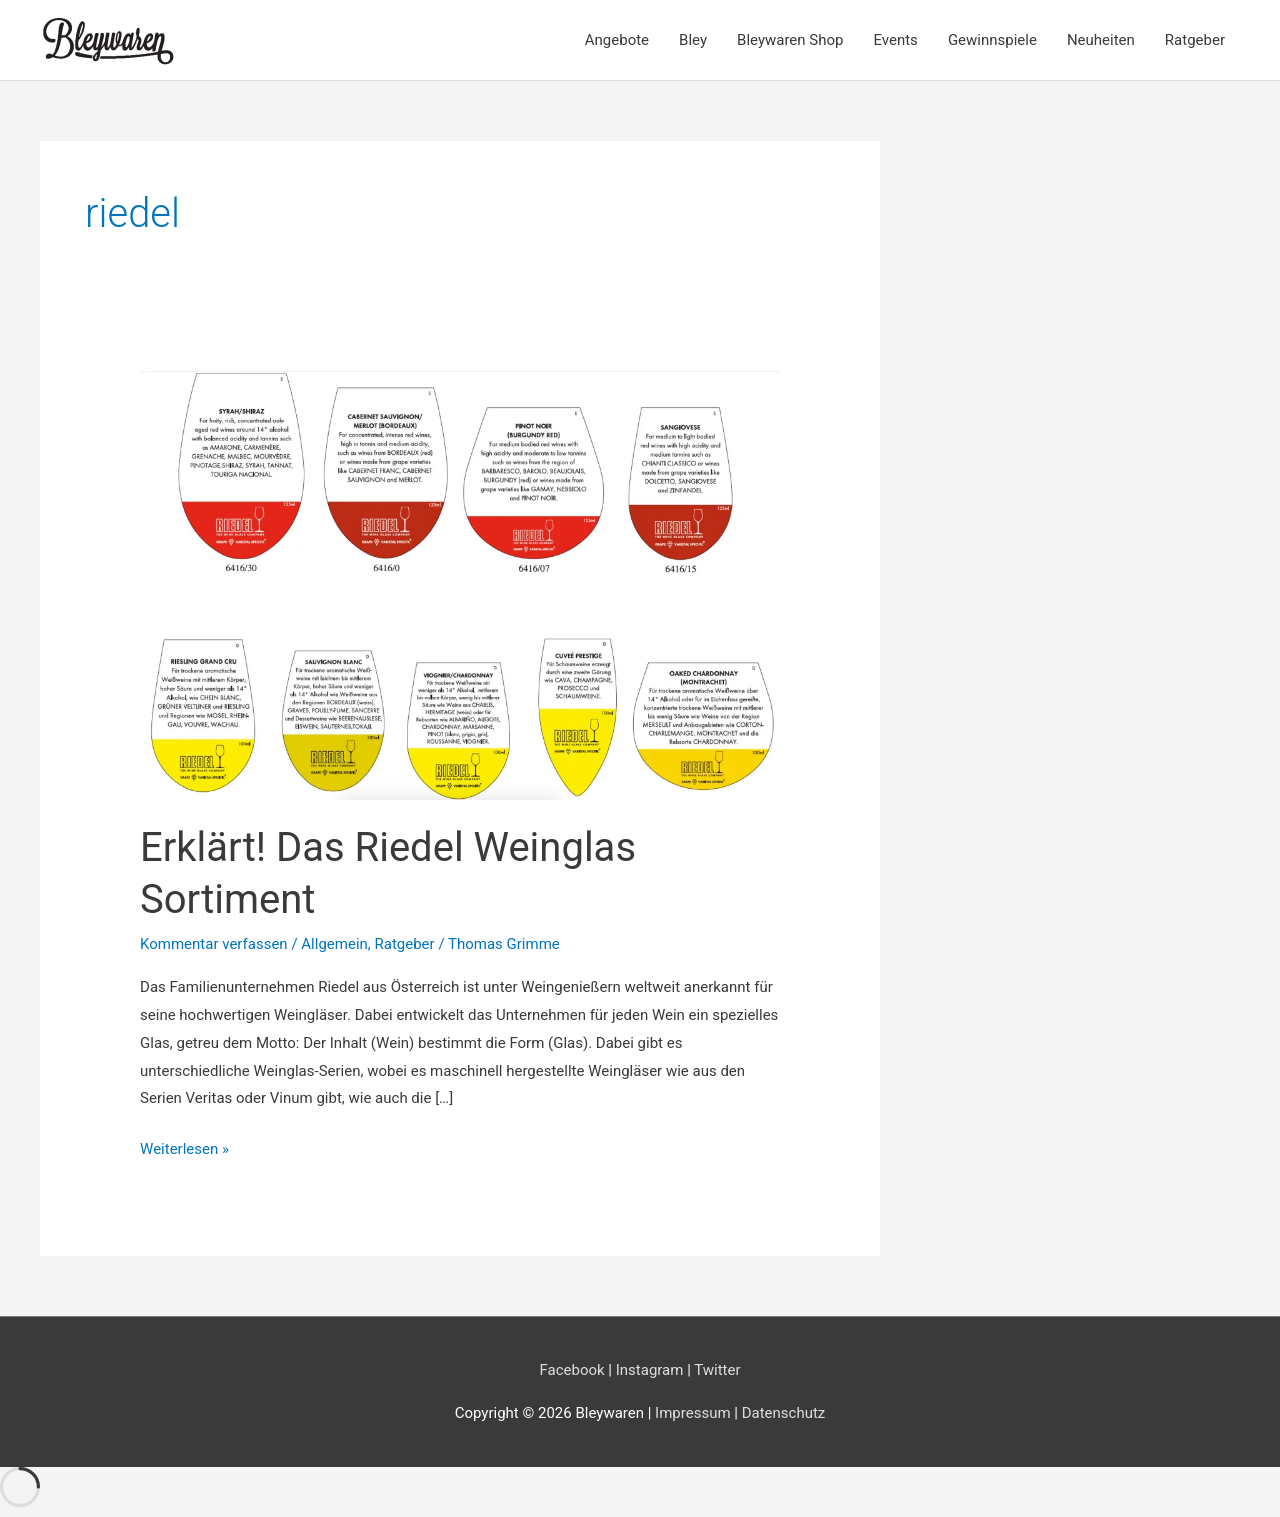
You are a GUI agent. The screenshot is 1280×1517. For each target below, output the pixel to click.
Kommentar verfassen (214, 944)
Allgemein (334, 944)
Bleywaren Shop (790, 40)
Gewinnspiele (992, 40)
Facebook (571, 1370)
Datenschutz (784, 1413)
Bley (693, 40)
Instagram (650, 1370)
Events (895, 40)
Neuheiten (1101, 40)
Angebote (617, 40)
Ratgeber (1195, 40)
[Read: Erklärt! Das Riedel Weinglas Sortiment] (460, 584)
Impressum (694, 1413)
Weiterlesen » (184, 1150)
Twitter (717, 1370)
